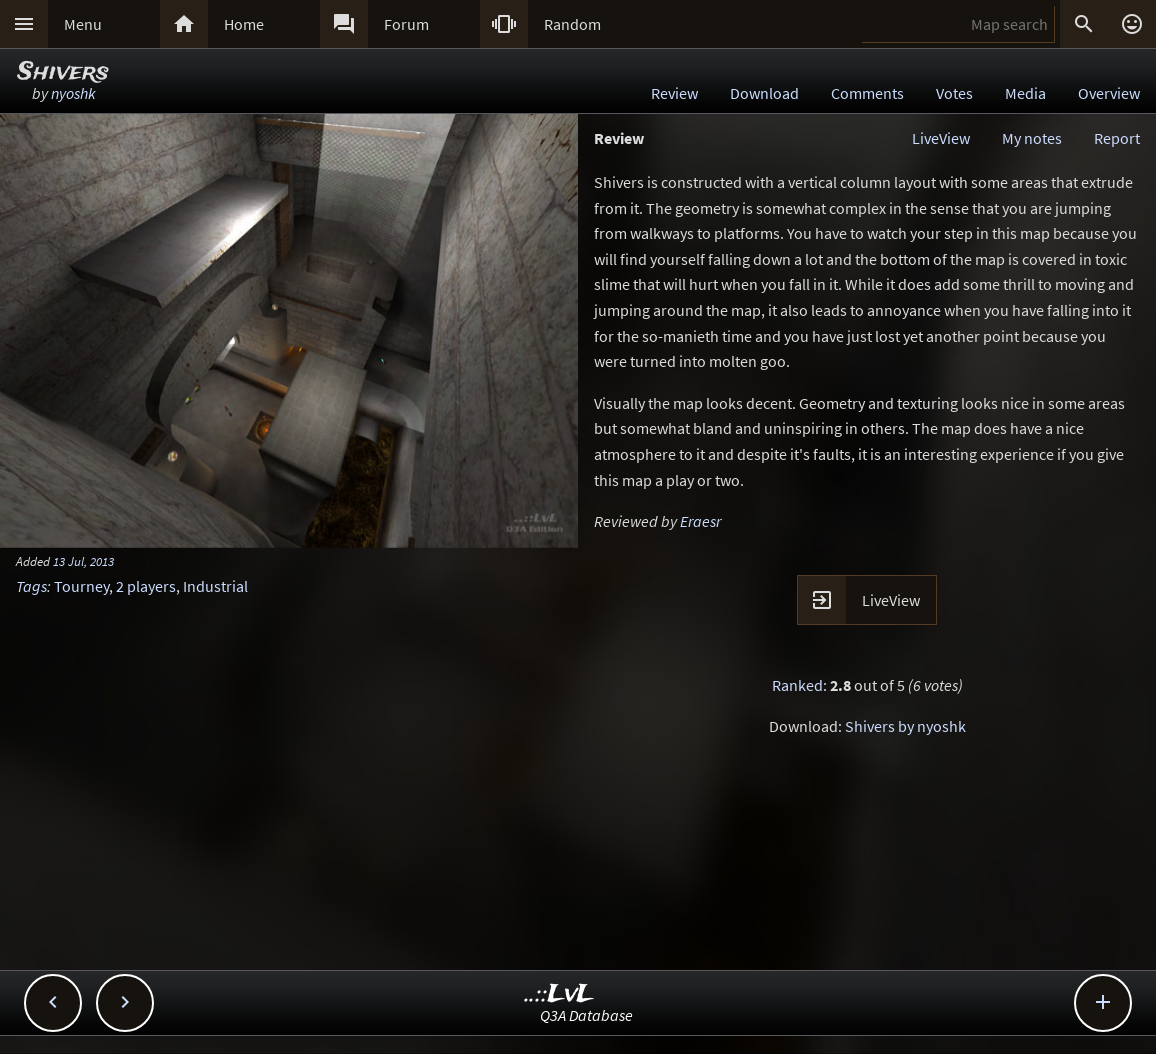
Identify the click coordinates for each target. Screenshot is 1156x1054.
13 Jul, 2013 (83, 561)
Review (674, 93)
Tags (31, 586)
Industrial (215, 586)
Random (572, 24)
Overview (1109, 93)
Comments (867, 93)
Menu (83, 24)
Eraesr (700, 521)
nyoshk (73, 93)
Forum (406, 24)
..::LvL (559, 994)
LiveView (941, 138)
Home (244, 24)
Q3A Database (586, 1015)
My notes (1032, 138)
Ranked (797, 685)
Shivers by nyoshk (905, 726)
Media (1025, 93)
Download (764, 93)
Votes (954, 93)
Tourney (81, 586)
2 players (146, 586)
